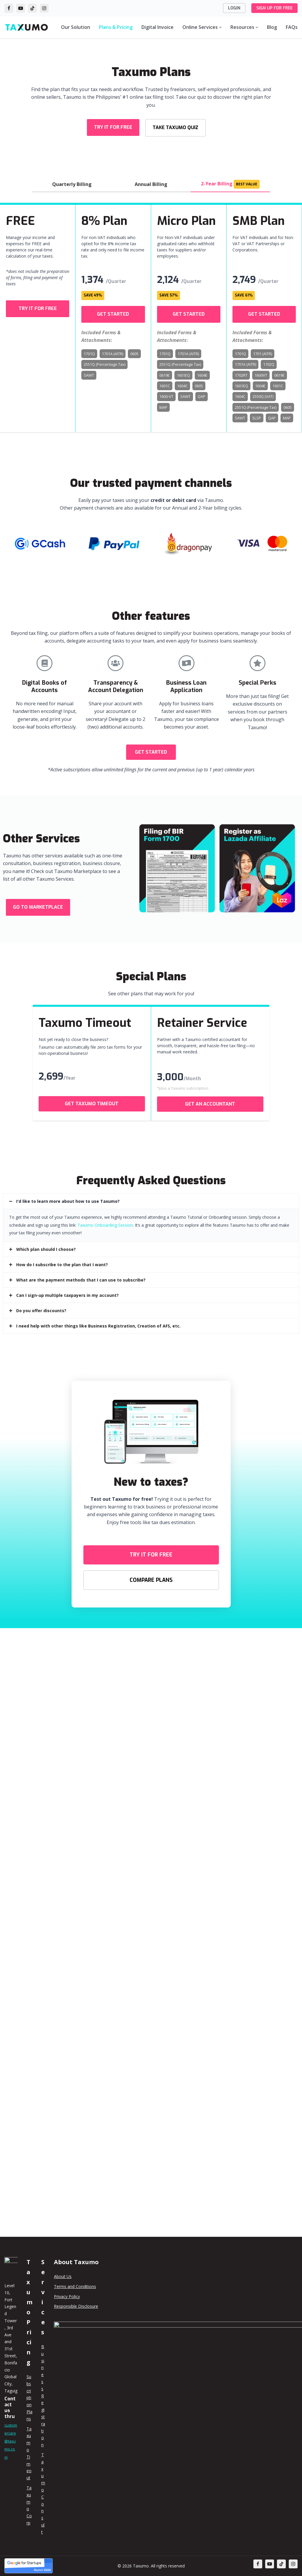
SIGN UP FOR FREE (274, 8)
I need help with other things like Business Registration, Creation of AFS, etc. (98, 1317)
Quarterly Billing (72, 180)
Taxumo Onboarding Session (105, 1216)
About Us (63, 2276)
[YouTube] (20, 8)
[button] (113, 125)
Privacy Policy (67, 2296)
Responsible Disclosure (76, 2306)
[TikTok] (32, 8)
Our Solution (75, 27)
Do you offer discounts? (41, 1302)
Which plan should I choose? (46, 1240)
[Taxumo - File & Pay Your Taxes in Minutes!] (26, 27)
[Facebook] (8, 8)
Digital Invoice (157, 27)
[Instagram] (44, 8)
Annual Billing (151, 180)
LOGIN (234, 8)
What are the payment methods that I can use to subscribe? (81, 1271)
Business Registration (43, 2395)
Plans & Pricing (116, 27)
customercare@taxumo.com (10, 2441)
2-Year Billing (230, 180)
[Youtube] (269, 2563)
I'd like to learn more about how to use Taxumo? (68, 1192)
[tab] (151, 1192)
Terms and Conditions (75, 2286)
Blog (272, 27)
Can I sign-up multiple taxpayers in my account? (67, 1286)
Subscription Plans (29, 2398)
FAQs (292, 27)
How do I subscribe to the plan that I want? (62, 1256)
